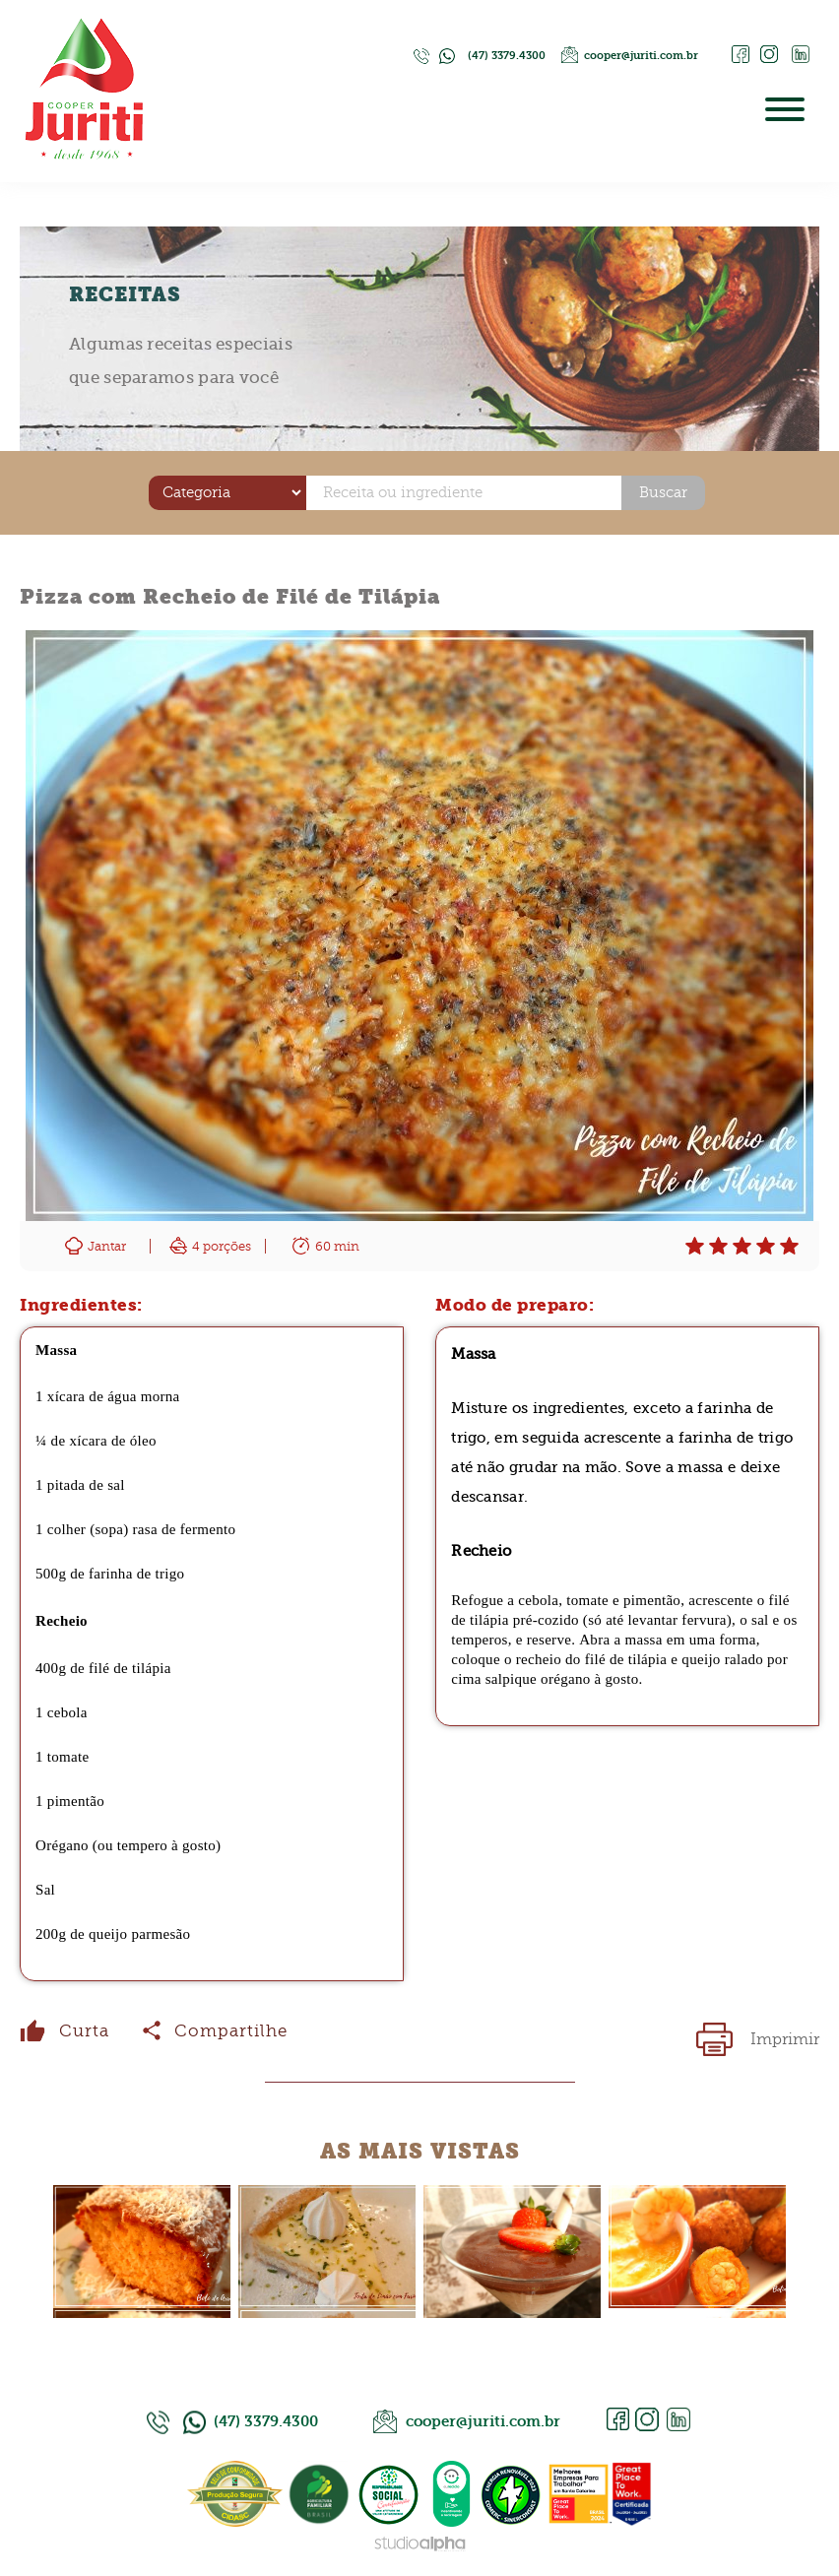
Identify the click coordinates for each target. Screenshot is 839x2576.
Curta (84, 2031)
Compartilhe (231, 2031)
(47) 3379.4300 (507, 55)
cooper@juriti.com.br (641, 55)
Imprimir (784, 2039)
